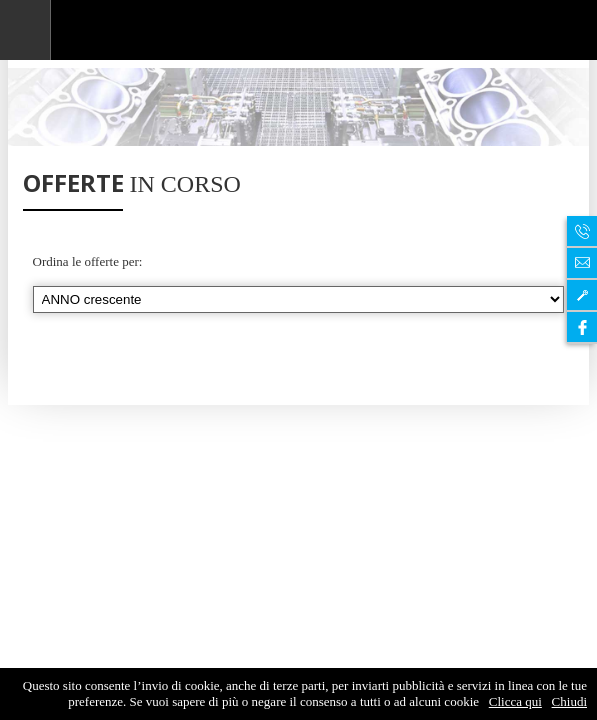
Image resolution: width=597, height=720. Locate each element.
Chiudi (569, 701)
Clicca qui (515, 701)
